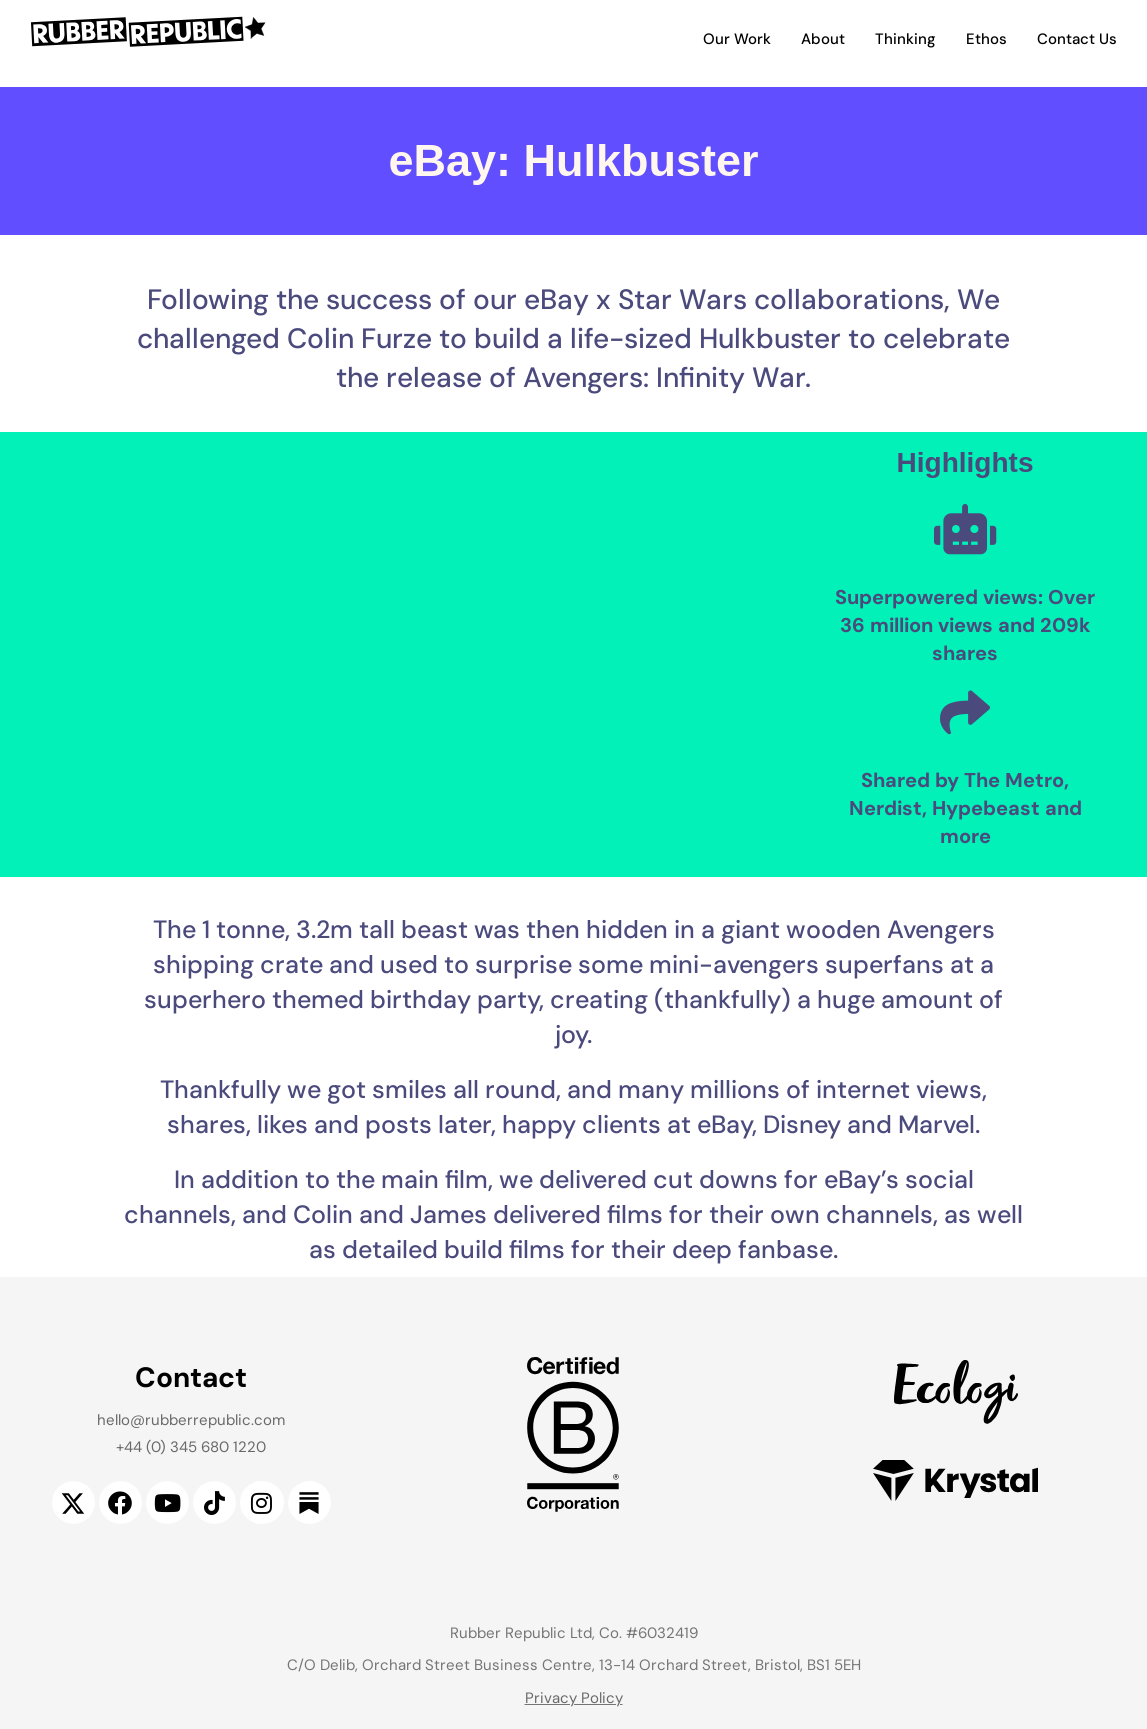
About (823, 39)
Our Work (737, 39)
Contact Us (1077, 39)
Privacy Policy (574, 1698)
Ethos (986, 39)
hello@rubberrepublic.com (191, 1420)
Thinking (905, 39)
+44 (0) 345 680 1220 (191, 1447)
